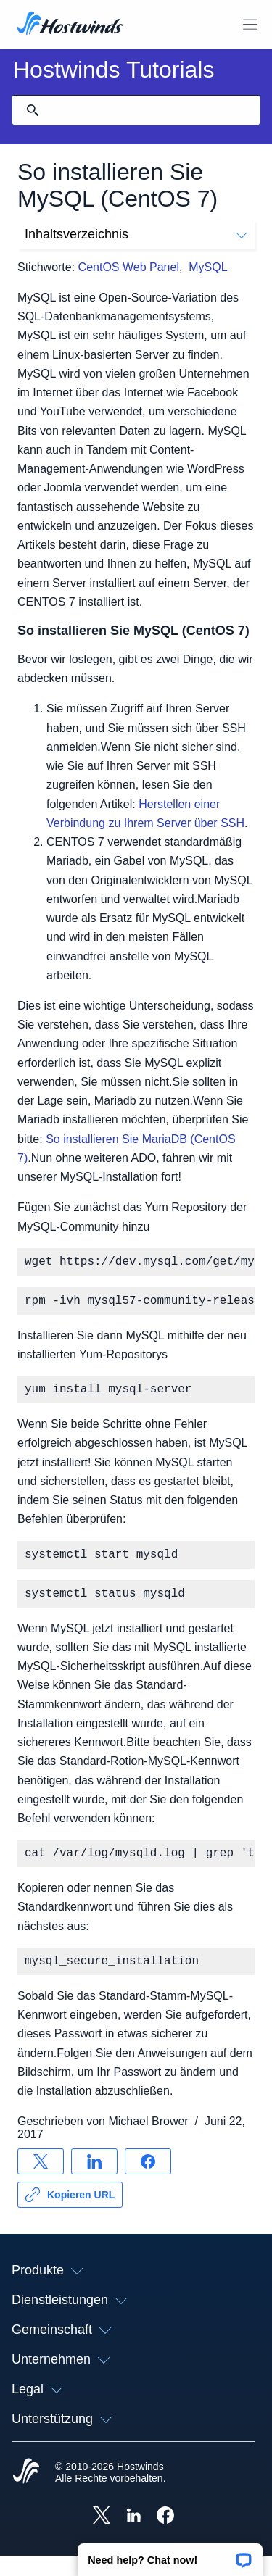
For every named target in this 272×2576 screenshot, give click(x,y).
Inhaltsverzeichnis (136, 234)
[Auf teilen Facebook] (148, 2182)
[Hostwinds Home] (26, 2493)
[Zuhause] (70, 25)
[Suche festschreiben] (32, 110)
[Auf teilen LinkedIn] (94, 2182)
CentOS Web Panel (128, 267)
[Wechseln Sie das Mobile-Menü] (250, 24)
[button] (170, 2555)
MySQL (208, 267)
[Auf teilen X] (40, 2182)
